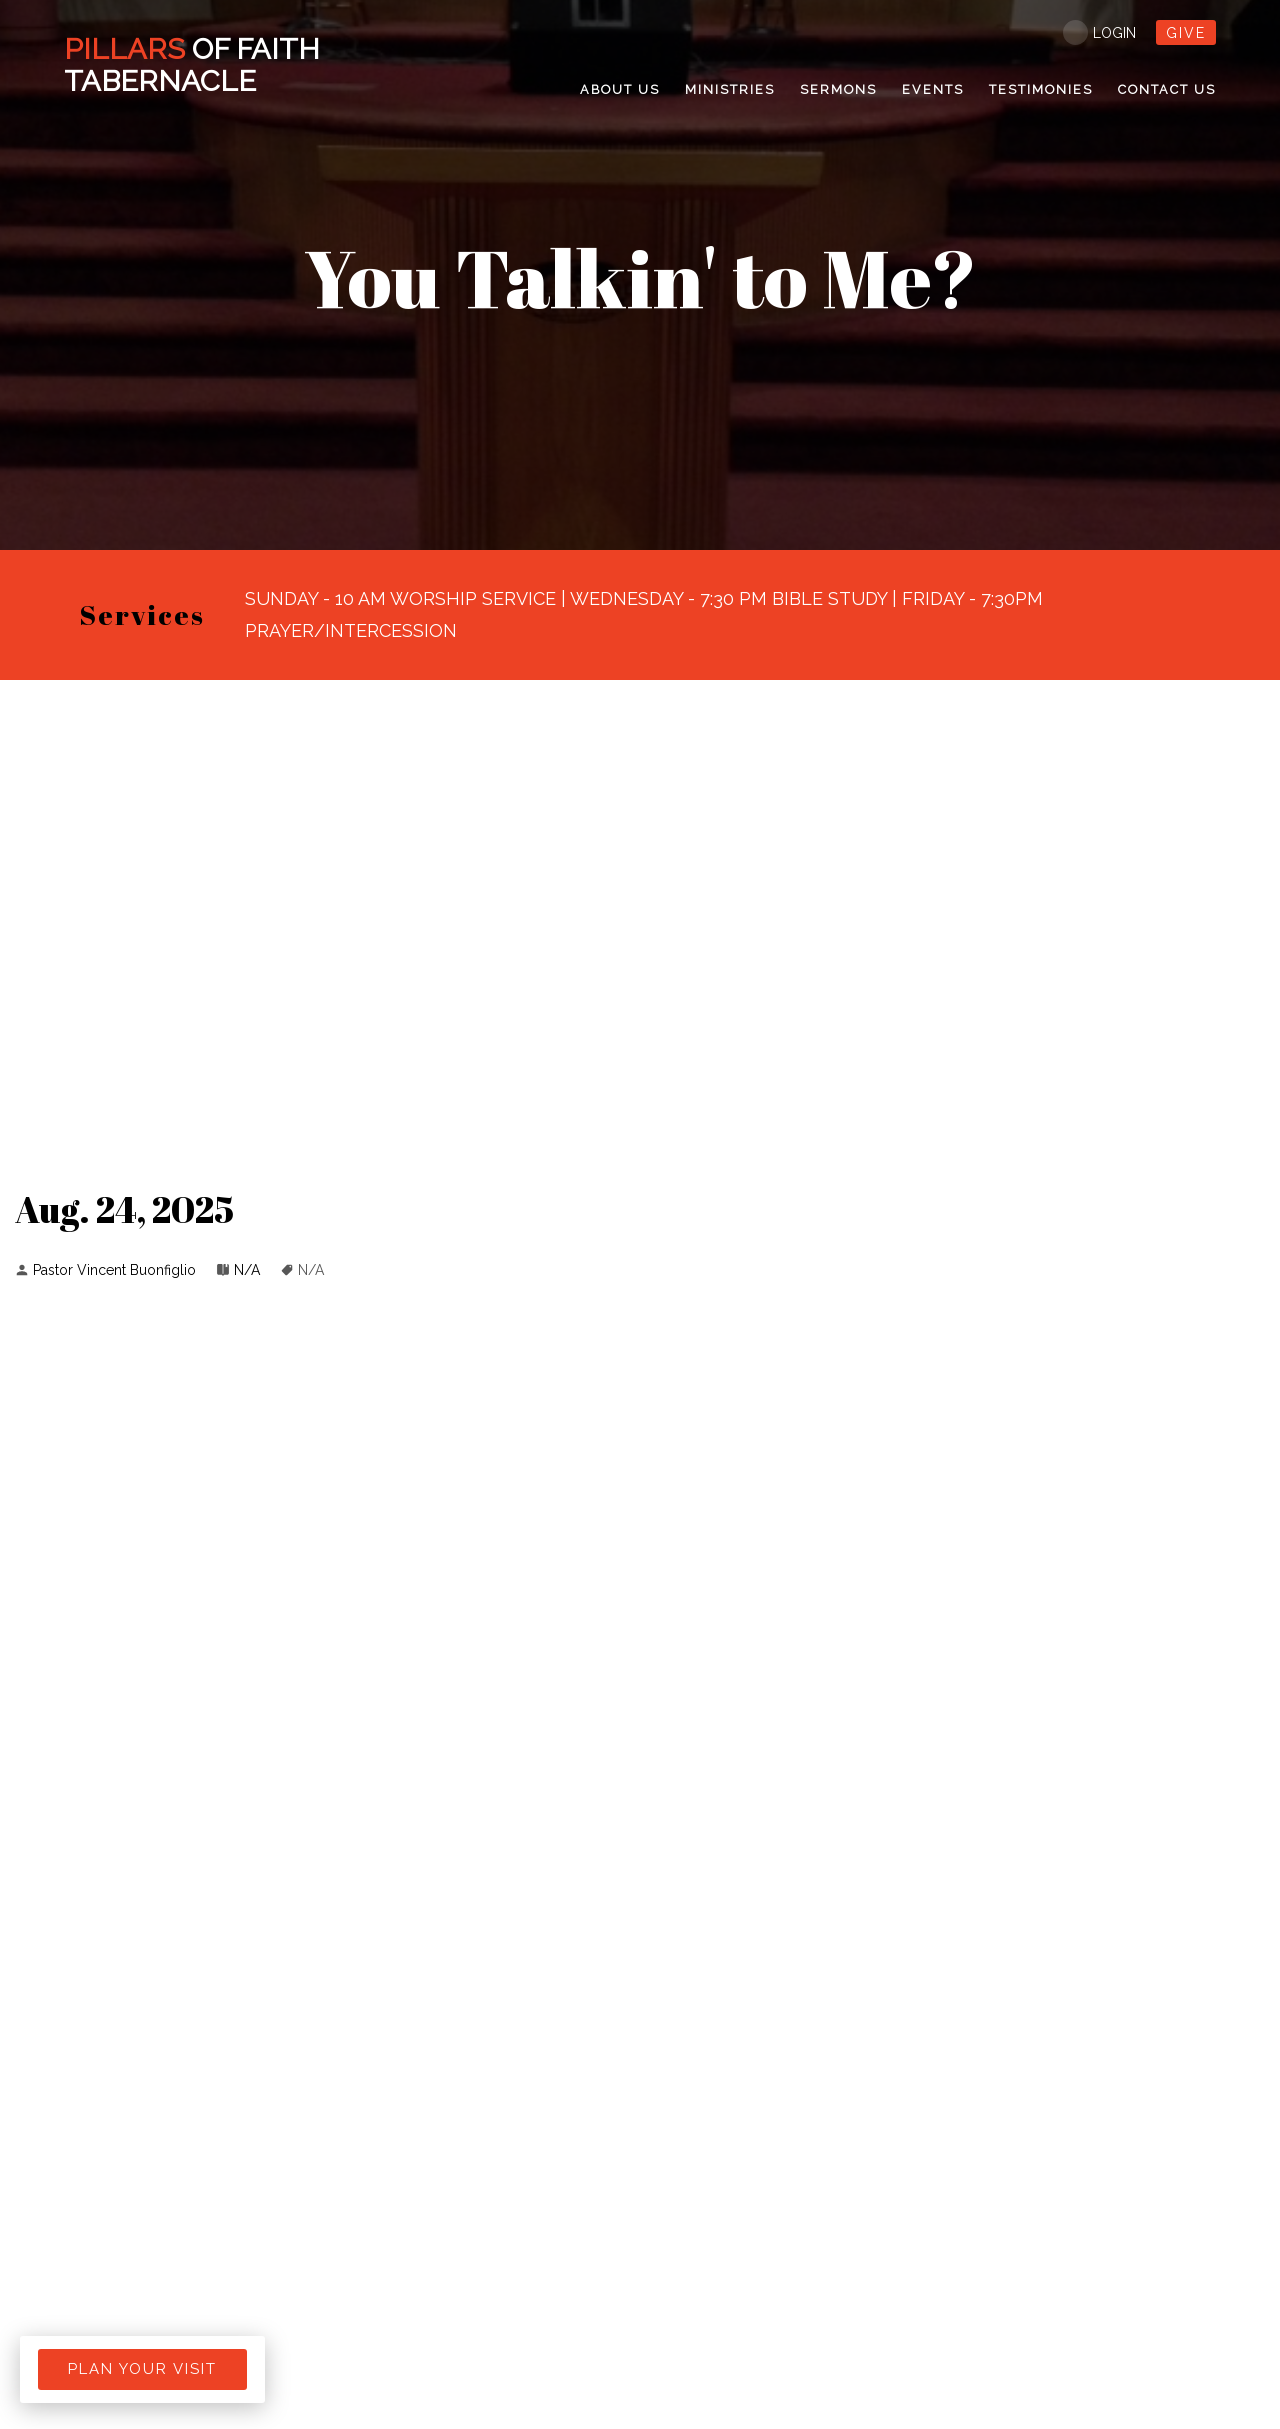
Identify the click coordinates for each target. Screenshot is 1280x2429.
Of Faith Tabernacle (195, 64)
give (1186, 33)
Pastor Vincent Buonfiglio (114, 1270)
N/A (247, 1270)
